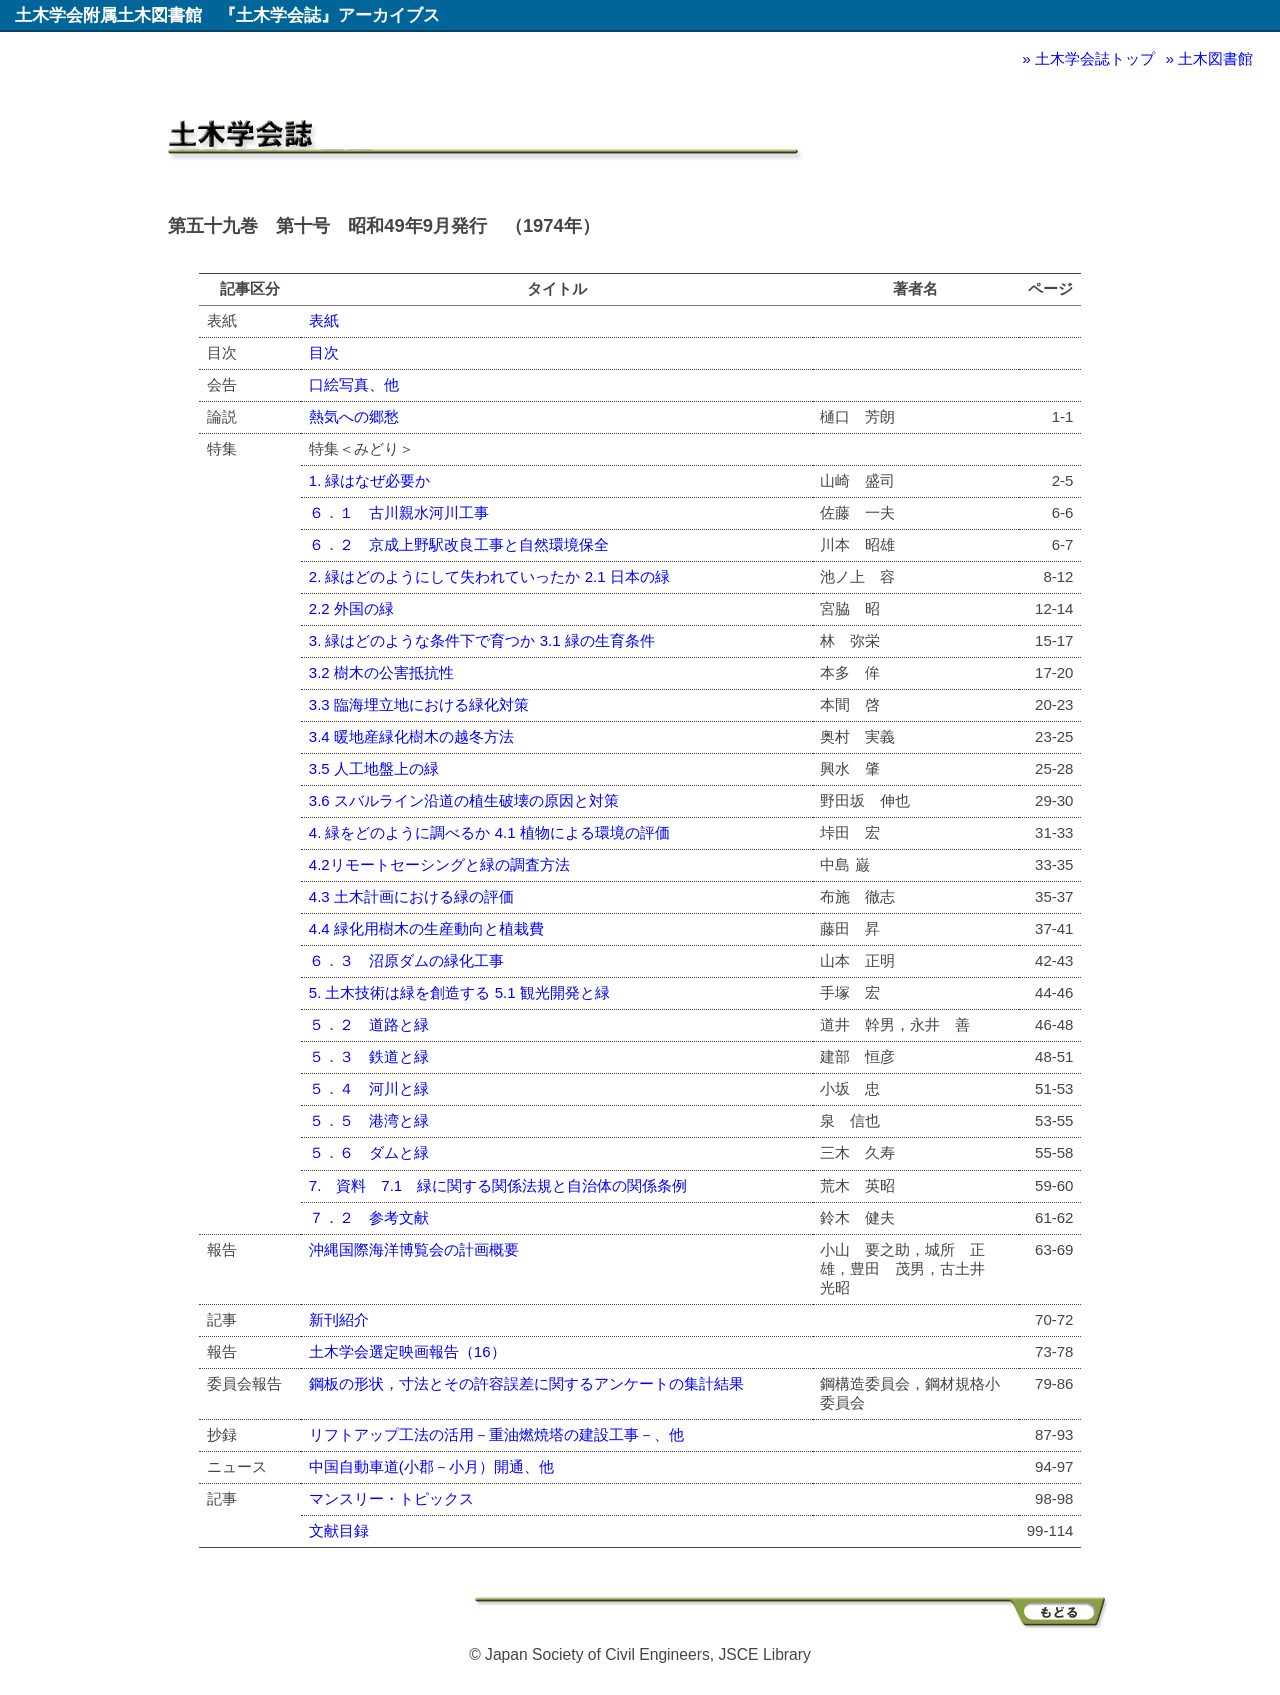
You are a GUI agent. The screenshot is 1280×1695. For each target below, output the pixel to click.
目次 (324, 352)
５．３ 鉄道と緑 (369, 1056)
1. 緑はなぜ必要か (370, 480)
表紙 (324, 320)
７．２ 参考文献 (369, 1217)
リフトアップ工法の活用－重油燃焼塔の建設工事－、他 (496, 1434)
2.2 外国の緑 (351, 608)
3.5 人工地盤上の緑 (374, 768)
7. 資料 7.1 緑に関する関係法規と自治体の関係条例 (498, 1185)
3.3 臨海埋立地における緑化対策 (419, 704)
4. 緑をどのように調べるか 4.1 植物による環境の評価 (489, 832)
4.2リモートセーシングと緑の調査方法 (439, 864)
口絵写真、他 (354, 384)
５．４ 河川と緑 (369, 1088)
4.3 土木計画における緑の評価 (411, 896)
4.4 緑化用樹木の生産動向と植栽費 (426, 928)
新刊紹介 (339, 1319)
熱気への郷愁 (354, 416)
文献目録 (339, 1530)
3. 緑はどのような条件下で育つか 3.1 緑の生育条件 (482, 640)
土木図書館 (1215, 58)
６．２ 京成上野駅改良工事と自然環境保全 (459, 544)
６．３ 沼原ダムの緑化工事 (406, 960)
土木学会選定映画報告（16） (407, 1351)
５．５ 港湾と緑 (369, 1120)
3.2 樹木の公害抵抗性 (381, 672)
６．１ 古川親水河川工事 (399, 512)
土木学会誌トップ (1095, 58)
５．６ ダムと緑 (369, 1152)
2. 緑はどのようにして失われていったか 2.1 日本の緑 (489, 576)
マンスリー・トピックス (391, 1498)
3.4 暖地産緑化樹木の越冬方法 (411, 736)
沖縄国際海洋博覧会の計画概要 (414, 1249)
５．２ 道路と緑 (369, 1024)
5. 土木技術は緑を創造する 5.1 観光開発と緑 (459, 992)
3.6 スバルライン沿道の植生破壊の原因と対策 (464, 800)
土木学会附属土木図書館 (108, 15)
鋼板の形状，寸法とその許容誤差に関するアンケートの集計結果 (526, 1383)
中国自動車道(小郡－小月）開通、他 (431, 1466)
